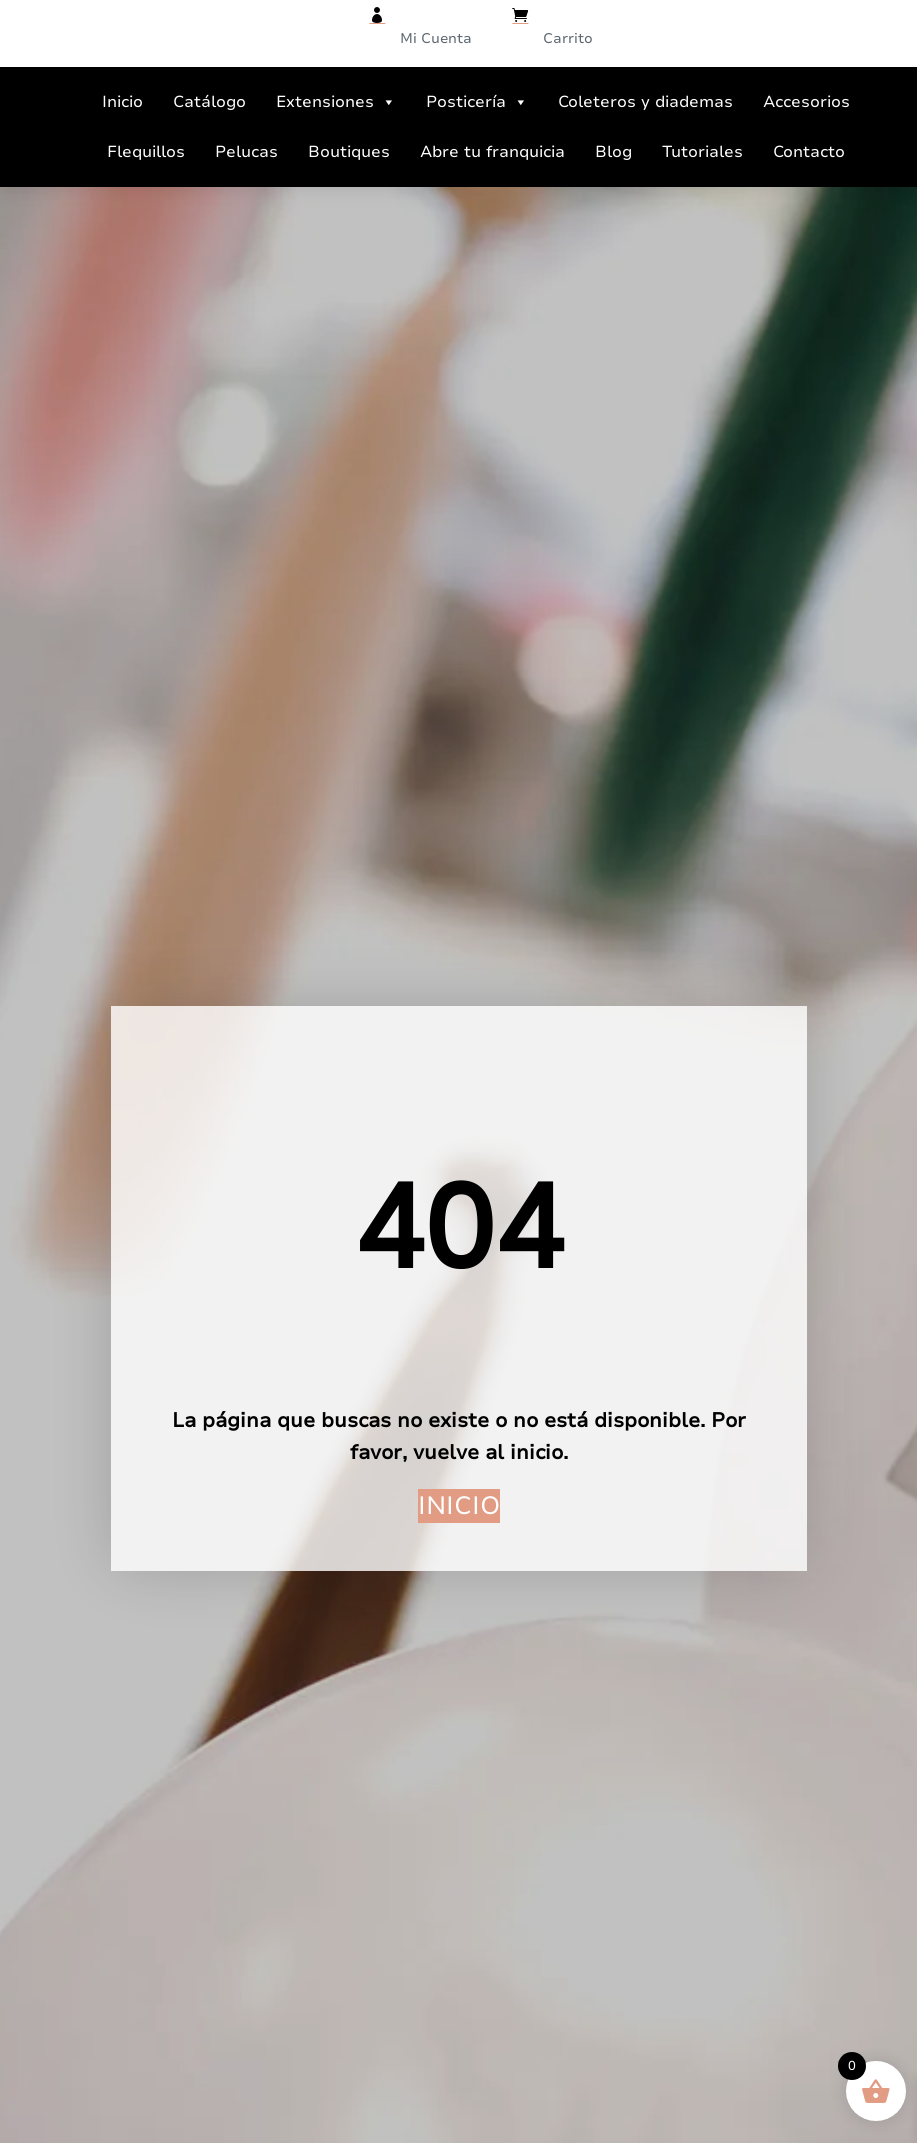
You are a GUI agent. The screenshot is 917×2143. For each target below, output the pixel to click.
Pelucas (246, 152)
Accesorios (806, 102)
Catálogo (209, 102)
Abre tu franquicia (492, 152)
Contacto (809, 152)
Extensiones (336, 102)
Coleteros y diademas (645, 102)
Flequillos (146, 152)
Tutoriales (702, 152)
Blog (613, 152)
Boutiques (349, 152)
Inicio (122, 102)
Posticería (477, 102)
